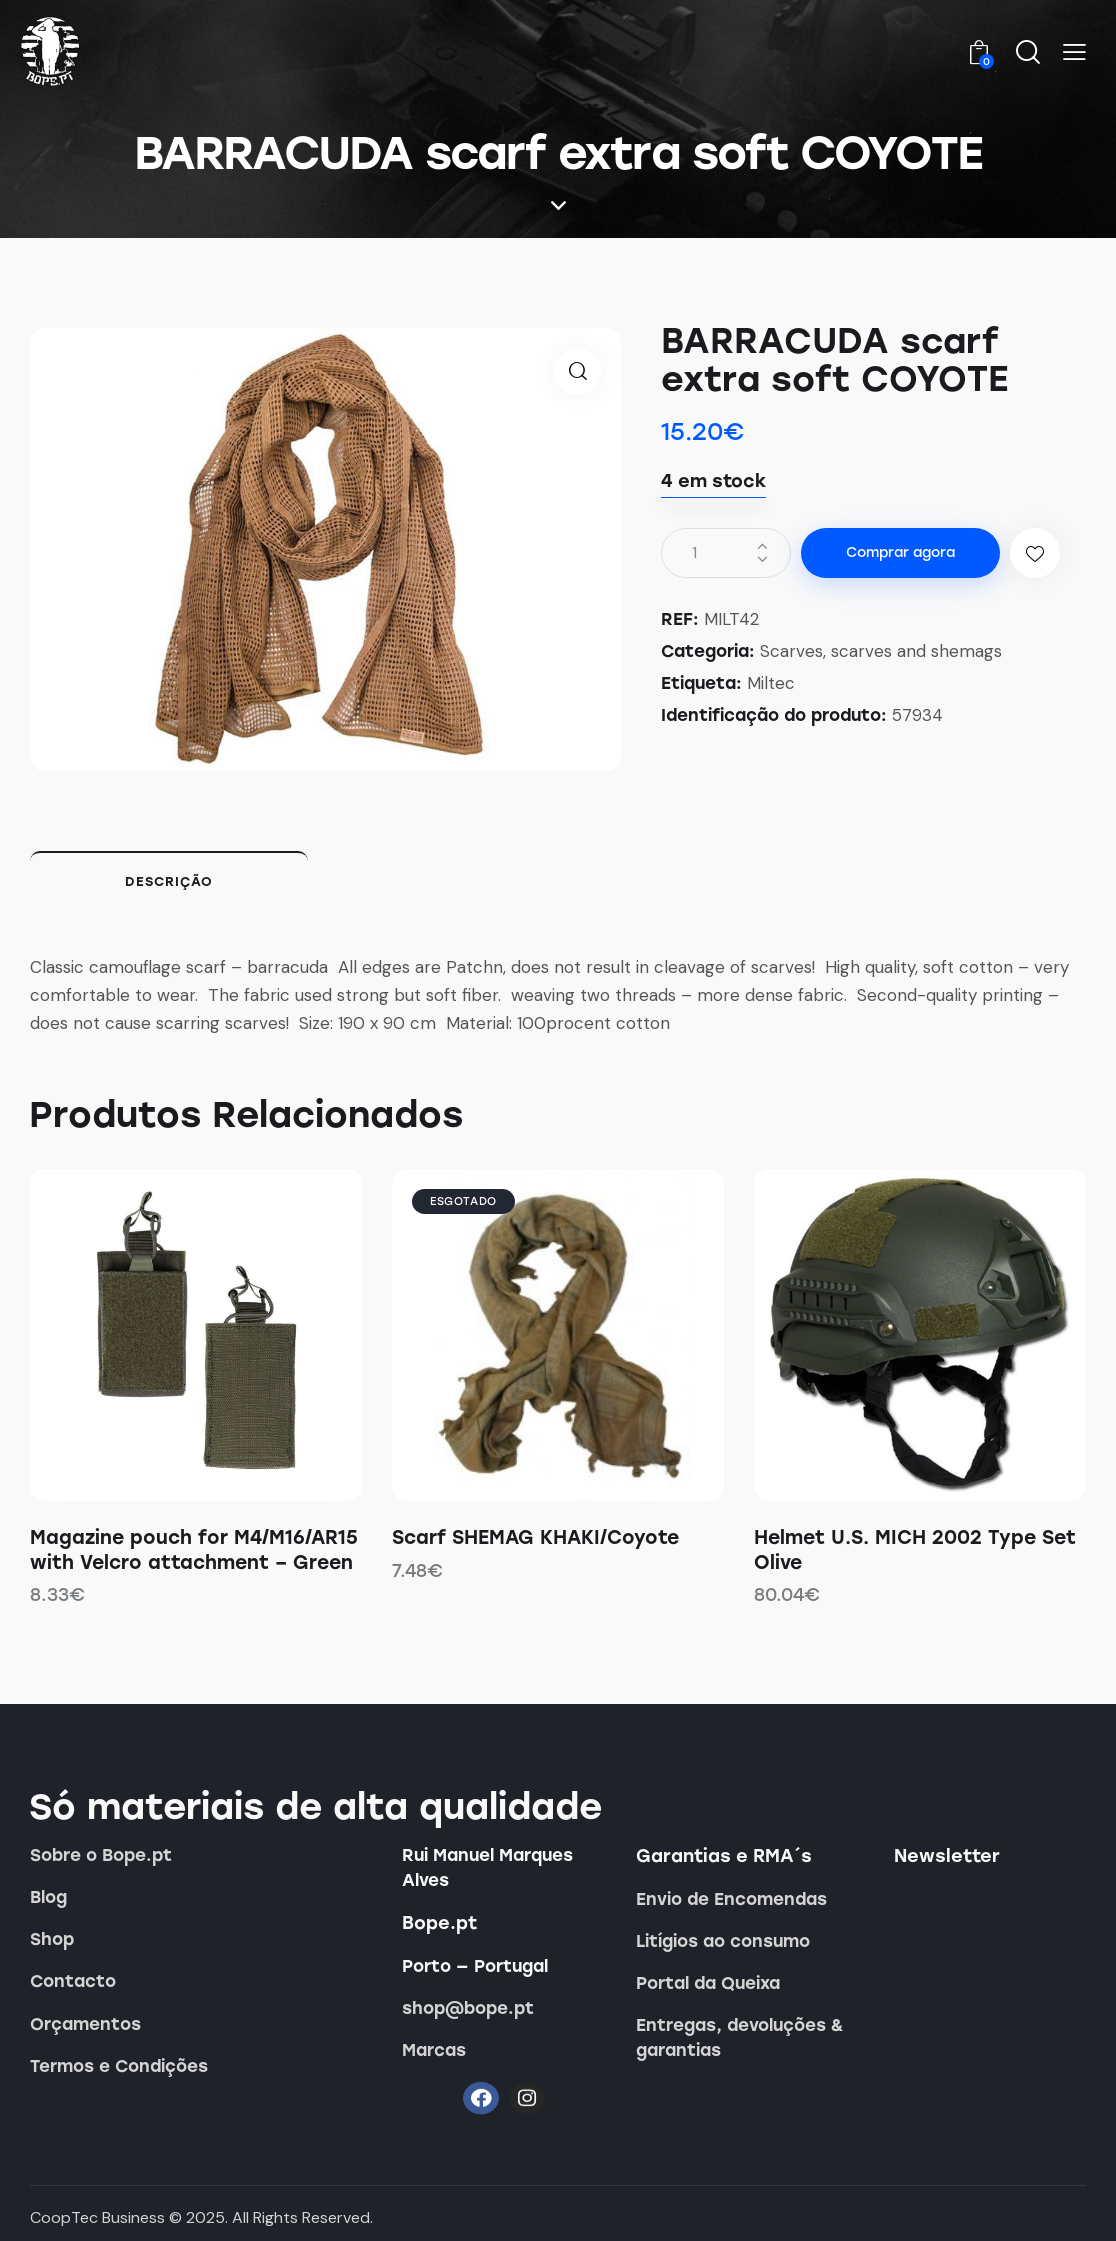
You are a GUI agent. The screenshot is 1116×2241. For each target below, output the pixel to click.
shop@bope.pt (468, 2008)
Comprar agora (900, 552)
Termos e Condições (119, 2066)
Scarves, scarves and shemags (881, 651)
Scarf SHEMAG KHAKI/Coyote (535, 1537)
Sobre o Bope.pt (101, 1855)
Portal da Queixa (708, 1983)
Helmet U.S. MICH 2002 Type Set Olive (915, 1550)
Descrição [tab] (169, 881)
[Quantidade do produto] (726, 553)
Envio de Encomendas (731, 1899)
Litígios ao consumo (723, 1941)
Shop (52, 1939)
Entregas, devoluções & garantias (740, 2037)
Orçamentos (85, 2024)
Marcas (434, 2050)
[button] (1074, 53)
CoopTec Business (97, 2217)
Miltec (771, 683)
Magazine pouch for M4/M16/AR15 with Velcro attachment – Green (194, 1550)
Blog (48, 1897)
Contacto (73, 1981)
